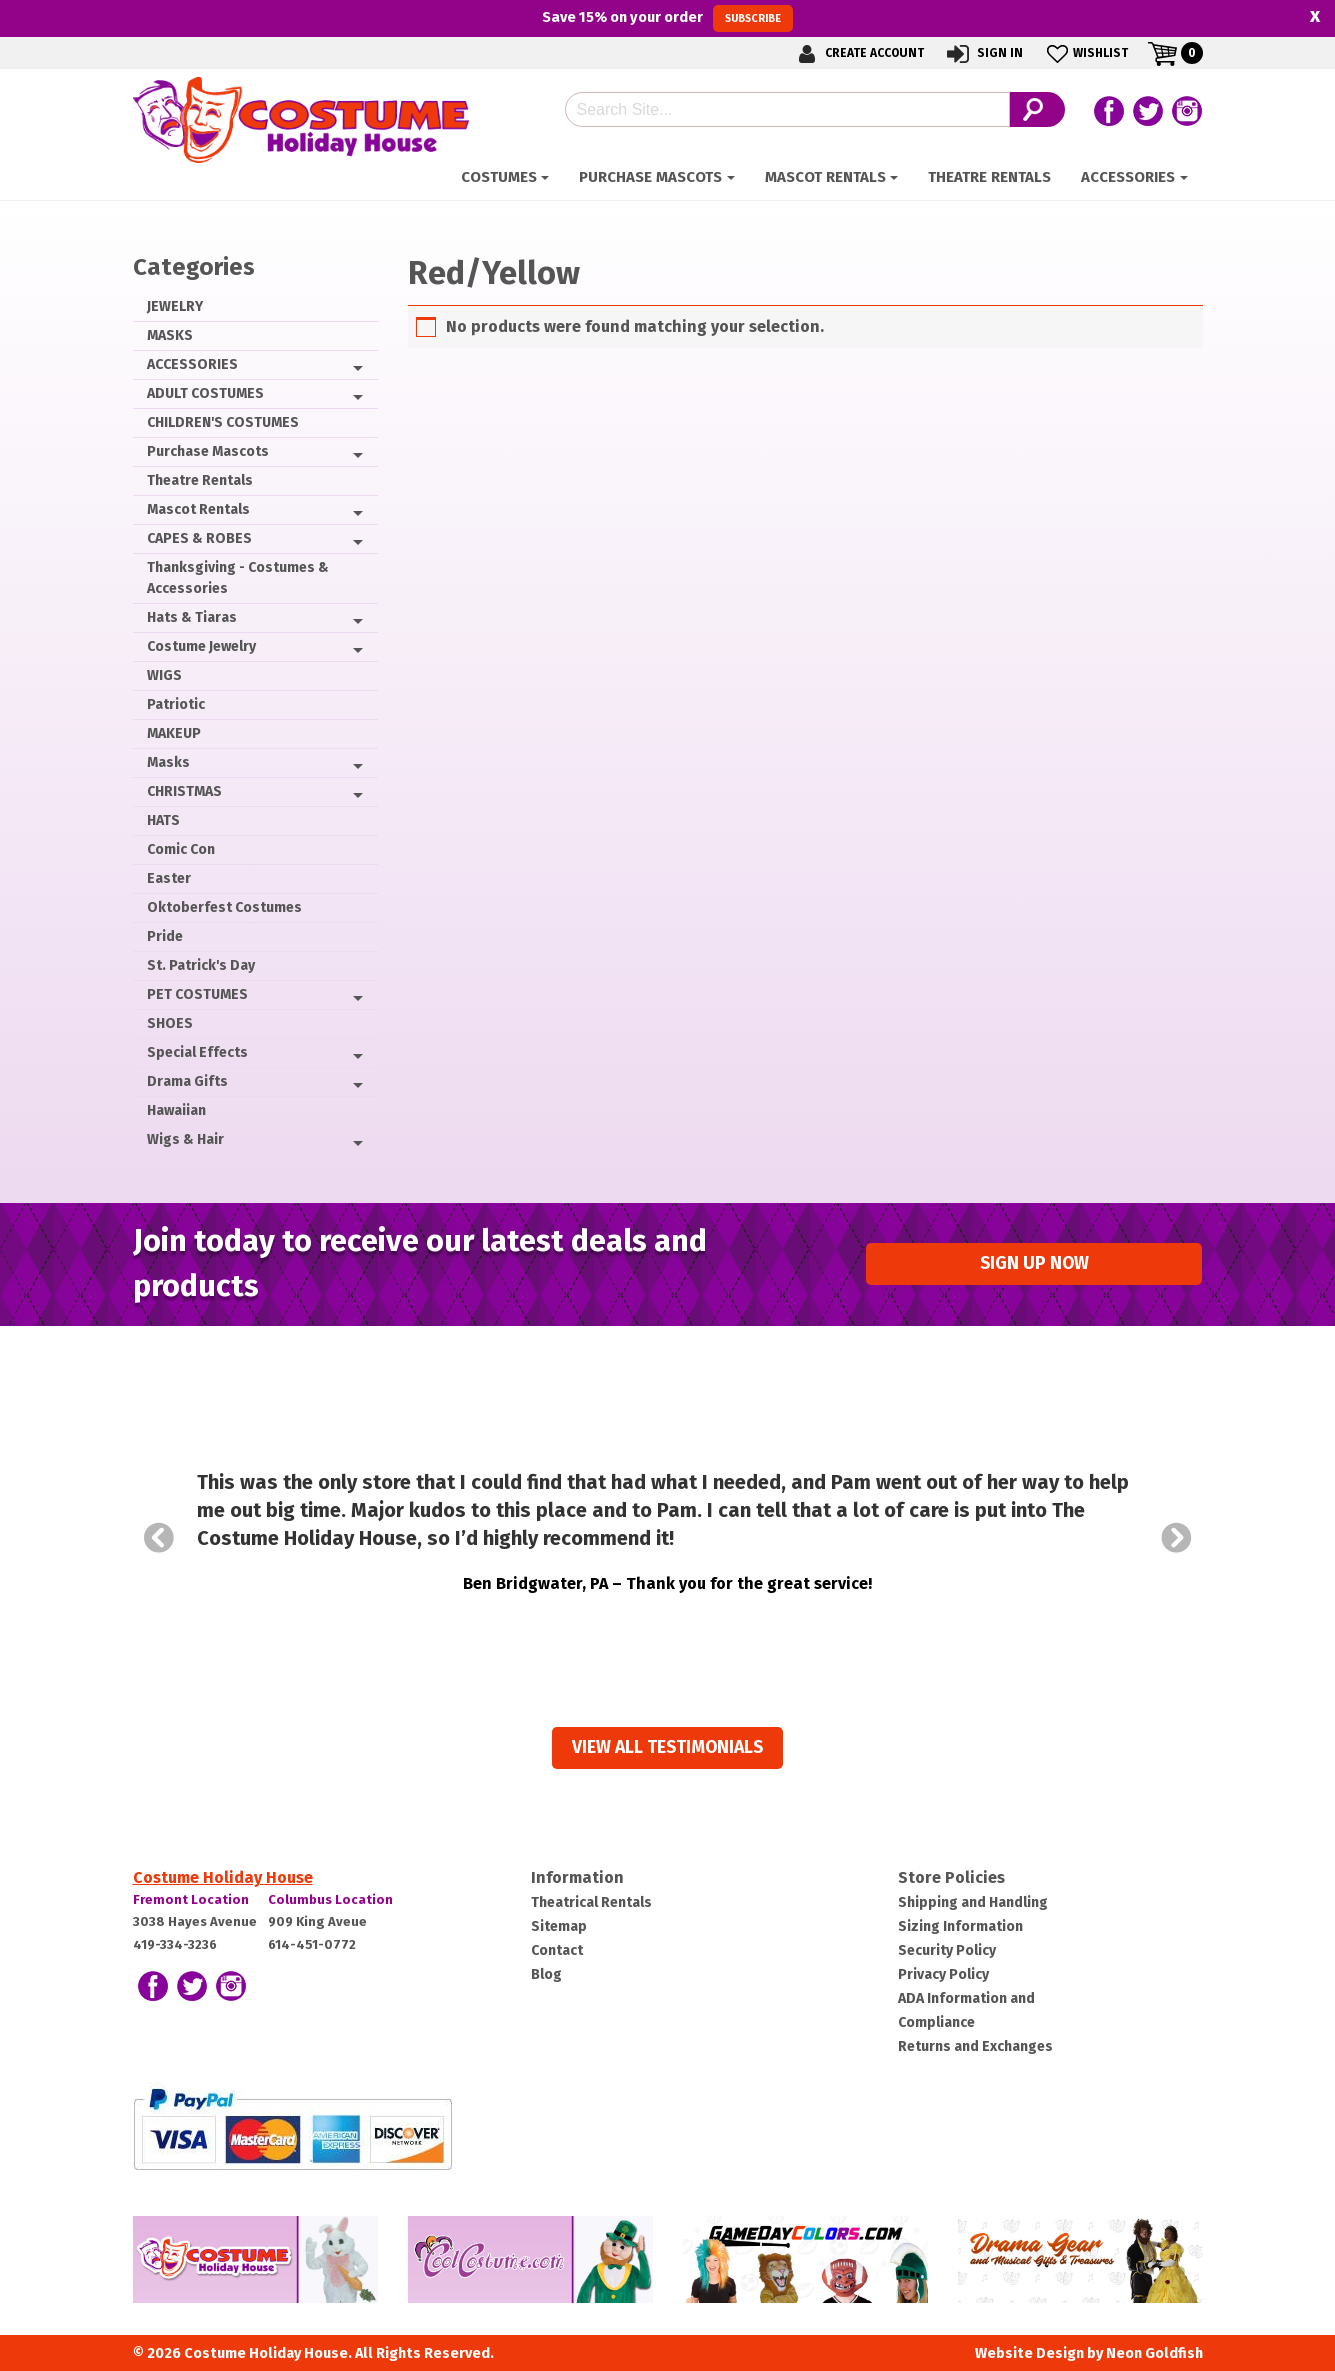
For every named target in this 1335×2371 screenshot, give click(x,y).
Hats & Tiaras (192, 617)
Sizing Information (960, 1926)
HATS (163, 820)
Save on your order (667, 18)
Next (1177, 1538)
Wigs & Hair (185, 1139)
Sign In (983, 53)
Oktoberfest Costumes (224, 907)
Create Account (858, 53)
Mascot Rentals (825, 177)
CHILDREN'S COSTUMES (223, 422)
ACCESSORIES (1128, 177)
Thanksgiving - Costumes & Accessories (238, 578)
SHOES (170, 1023)
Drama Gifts (187, 1081)
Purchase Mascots (650, 177)
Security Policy (947, 1950)
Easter (169, 878)
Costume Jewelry (201, 646)
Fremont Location (191, 1899)
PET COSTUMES (197, 994)
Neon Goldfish (1154, 2353)
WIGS (164, 675)
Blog (546, 1974)
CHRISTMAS (184, 791)
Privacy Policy (943, 1974)
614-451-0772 (312, 1944)
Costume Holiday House (223, 1877)
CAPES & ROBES (199, 538)
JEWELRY (175, 306)
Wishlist (1085, 53)
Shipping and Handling (973, 1902)
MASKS (170, 335)
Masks (168, 762)
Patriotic (176, 704)
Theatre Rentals (989, 177)
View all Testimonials (667, 1747)
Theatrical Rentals (591, 1902)
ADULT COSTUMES (205, 393)
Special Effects (197, 1052)
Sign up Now (1034, 1263)
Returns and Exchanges (975, 2046)
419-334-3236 (175, 1944)
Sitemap (559, 1926)
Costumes (499, 177)
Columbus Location (330, 1899)
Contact (557, 1950)
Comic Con (181, 849)
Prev (159, 1538)
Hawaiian (176, 1110)
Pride (165, 936)
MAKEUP (174, 733)
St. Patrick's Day (201, 965)
